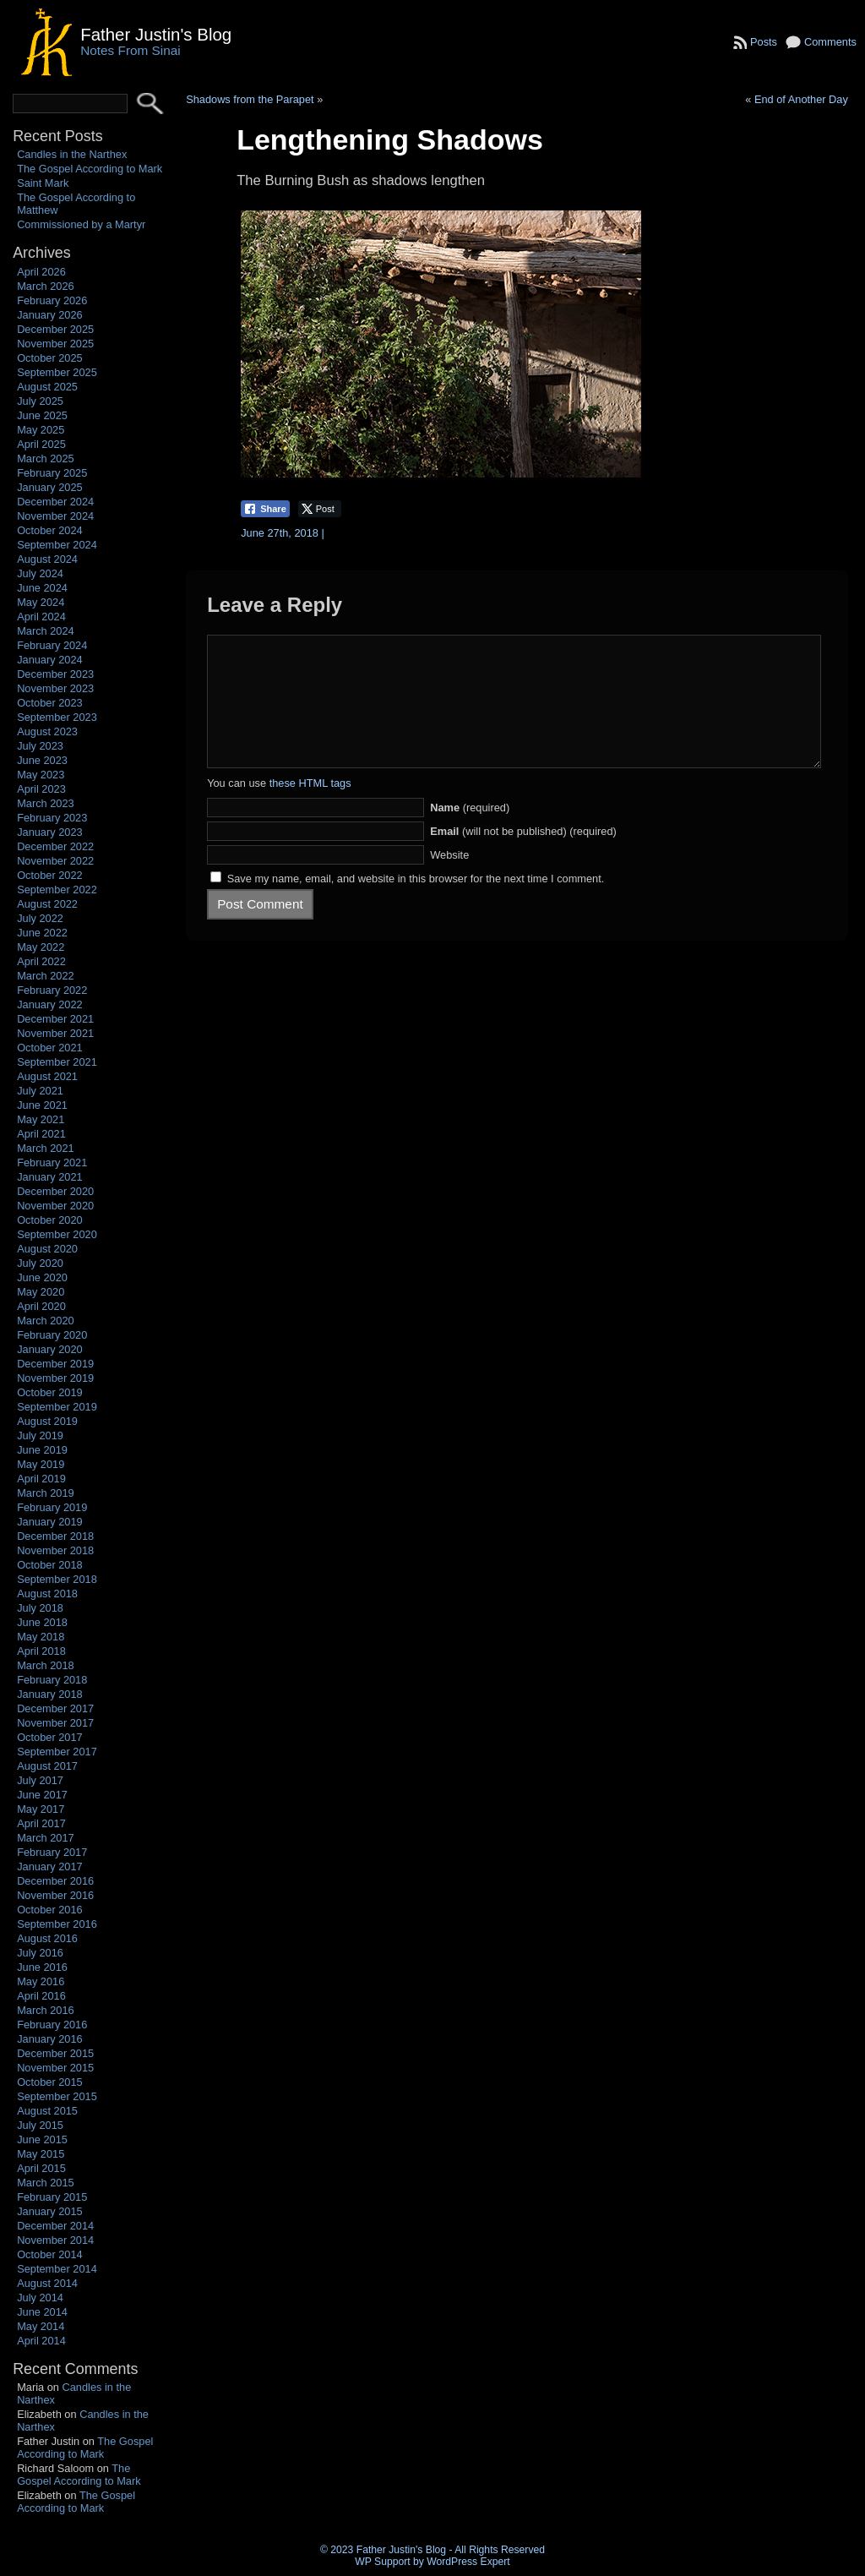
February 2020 (52, 1335)
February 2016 (52, 2024)
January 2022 (50, 1004)
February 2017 (52, 1852)
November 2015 (55, 2067)
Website (449, 880)
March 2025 (45, 458)
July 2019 (40, 1435)
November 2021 (55, 1033)
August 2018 (47, 1593)
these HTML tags (310, 808)
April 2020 (41, 1306)
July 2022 (40, 918)
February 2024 (52, 645)
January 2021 (50, 1177)
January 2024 (50, 659)
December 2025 (55, 329)
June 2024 (42, 587)
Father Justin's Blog (155, 34)
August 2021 (47, 1076)
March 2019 (45, 1493)
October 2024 (50, 530)
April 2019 (41, 1478)
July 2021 (40, 1090)
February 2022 (52, 990)
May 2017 (40, 1809)
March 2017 (45, 1837)
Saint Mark (42, 183)
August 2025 (47, 386)
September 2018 (57, 1579)
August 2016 (47, 1938)
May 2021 (40, 1119)
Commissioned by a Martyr (81, 224)
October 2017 (50, 1737)
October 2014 (50, 2254)
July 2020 (40, 1263)
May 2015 (40, 2154)
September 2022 (57, 889)
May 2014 (40, 2326)
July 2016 (40, 1952)
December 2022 (55, 846)
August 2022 (47, 904)
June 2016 (42, 1967)
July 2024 (40, 573)
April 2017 (41, 1823)
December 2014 (55, 2225)
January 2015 (50, 2211)
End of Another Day (801, 99)
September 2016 (57, 1924)
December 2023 (55, 674)
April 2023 (41, 789)
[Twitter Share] (319, 508)
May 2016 (40, 1981)
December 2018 (55, 1536)
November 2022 (55, 860)
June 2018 (42, 1622)
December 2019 (55, 1363)
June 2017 (42, 1794)
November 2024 (55, 516)
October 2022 (50, 875)
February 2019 (52, 1507)
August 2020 (47, 1248)
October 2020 (50, 1220)
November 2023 (55, 688)
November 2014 (55, 2240)
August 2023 (47, 731)
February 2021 (52, 1162)
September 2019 (57, 1406)
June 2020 (42, 1277)
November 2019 (55, 1378)
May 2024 (40, 602)
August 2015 (47, 2110)
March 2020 (45, 1320)
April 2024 (41, 616)
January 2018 (50, 1694)
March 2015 (45, 2182)
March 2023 (45, 803)
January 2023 (50, 832)
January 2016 (50, 2039)
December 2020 (55, 1191)
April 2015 (41, 2168)
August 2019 (47, 1421)
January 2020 (50, 1349)
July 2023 (40, 746)
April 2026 (41, 271)
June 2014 (42, 2312)
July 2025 (40, 401)
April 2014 (41, 2340)
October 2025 (50, 358)
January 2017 (50, 1866)
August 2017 (47, 1766)
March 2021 (45, 1148)
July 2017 (40, 1780)
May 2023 (40, 774)
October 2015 (50, 2082)
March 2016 (45, 2010)
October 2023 (50, 702)
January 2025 (50, 487)
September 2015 (57, 2096)
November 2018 (55, 1550)
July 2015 (40, 2125)
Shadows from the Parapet (250, 99)
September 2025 (57, 372)
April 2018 (41, 1651)
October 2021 (50, 1047)
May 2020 (40, 1291)
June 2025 (42, 415)
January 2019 (50, 1521)
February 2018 (52, 1679)
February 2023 (52, 817)
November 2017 (55, 1722)
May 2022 (40, 947)
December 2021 (55, 1018)
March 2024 (45, 631)
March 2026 (45, 286)
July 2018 (40, 1608)
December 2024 (55, 501)
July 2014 (40, 2297)
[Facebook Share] (265, 508)
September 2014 (57, 2268)
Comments (830, 41)
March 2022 (45, 975)
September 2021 (57, 1062)
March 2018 (45, 1665)
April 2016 (41, 1995)
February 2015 (52, 2197)
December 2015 (55, 2053)
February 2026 (52, 300)
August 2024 (47, 559)
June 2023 (42, 760)
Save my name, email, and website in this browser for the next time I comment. (416, 904)
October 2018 (50, 1564)
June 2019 (42, 1450)
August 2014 (47, 2283)
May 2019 (40, 1464)
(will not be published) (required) (523, 856)
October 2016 (50, 1909)
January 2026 (50, 314)
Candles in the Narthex (72, 154)
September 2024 (57, 544)
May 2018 (40, 1636)
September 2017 (57, 1751)
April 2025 (41, 444)
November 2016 (55, 1895)
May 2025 (40, 429)
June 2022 (42, 932)
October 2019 (50, 1392)
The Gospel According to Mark (89, 168)
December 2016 (55, 1881)
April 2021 (41, 1133)
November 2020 (55, 1205)
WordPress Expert (468, 2562)
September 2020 (57, 1234)
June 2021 (42, 1105)
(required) (469, 833)
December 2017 (55, 1708)
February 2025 (52, 473)
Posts (763, 41)
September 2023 (57, 717)
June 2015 (42, 2139)
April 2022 (41, 961)
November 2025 (55, 343)
